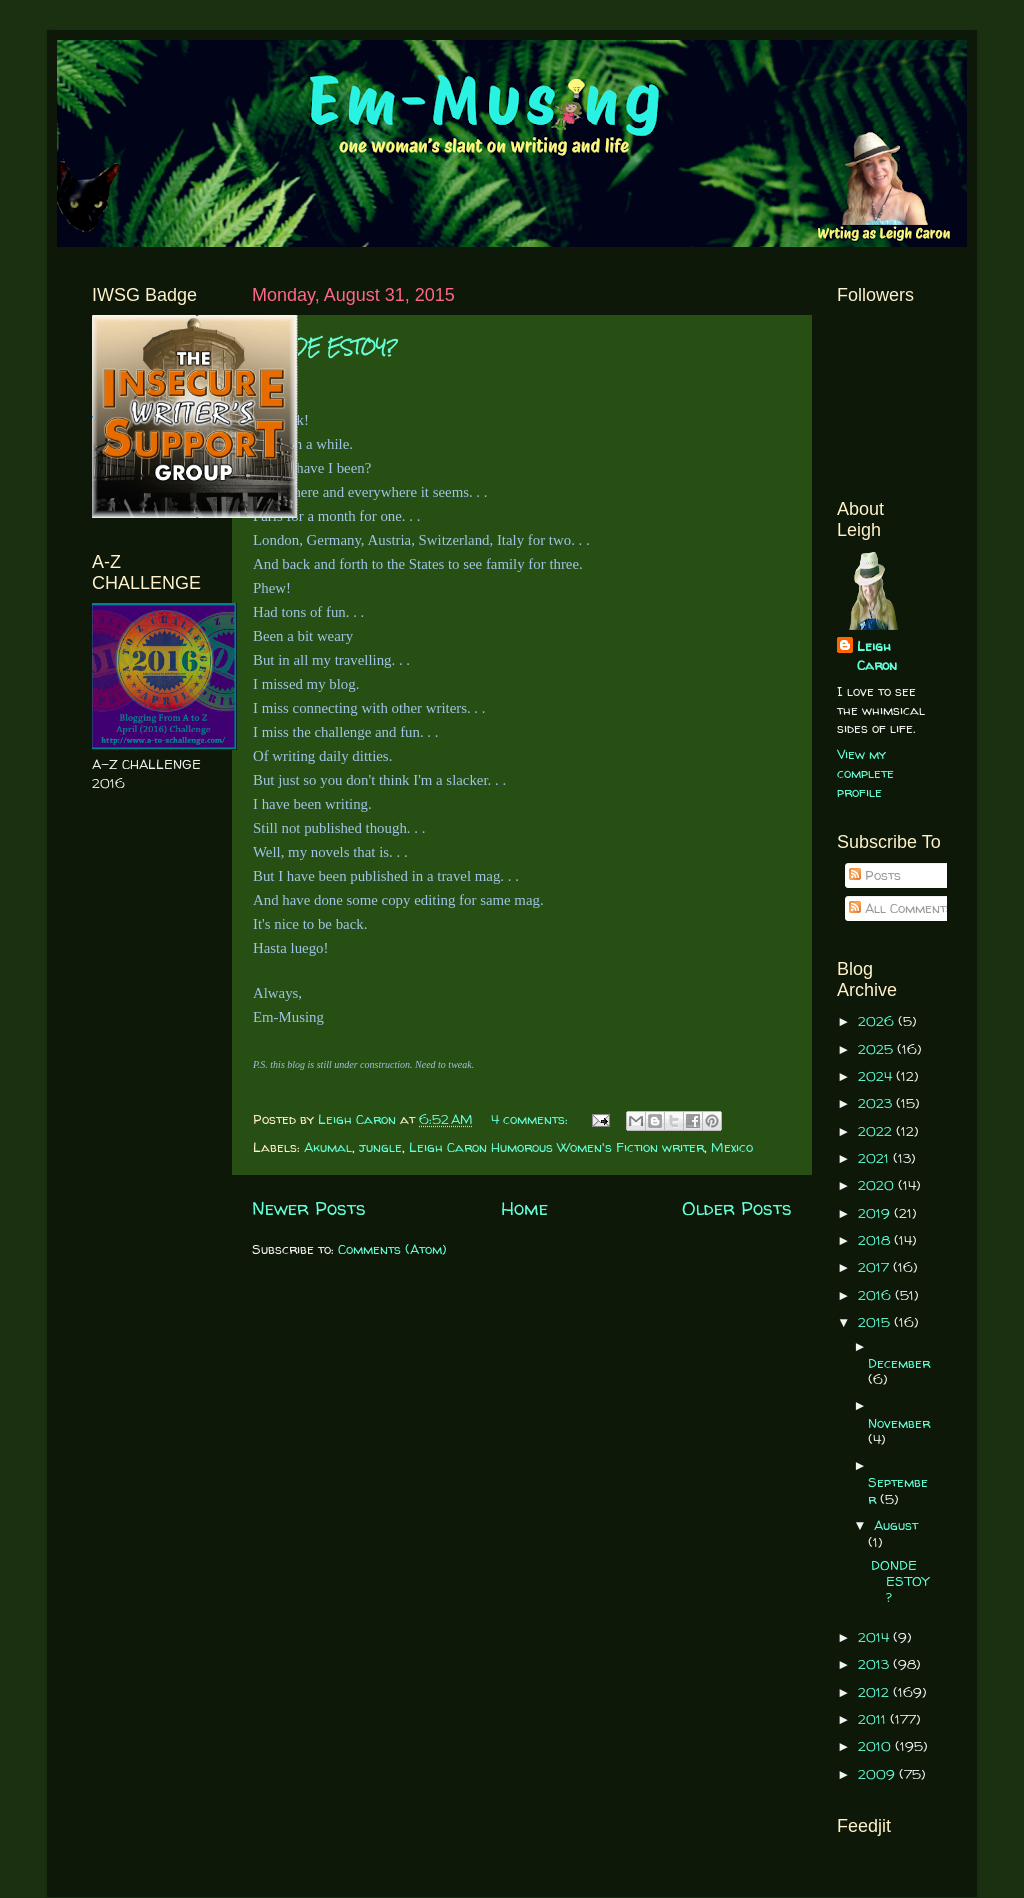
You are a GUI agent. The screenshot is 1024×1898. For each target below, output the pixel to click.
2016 (876, 1295)
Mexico (732, 1147)
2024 (877, 1076)
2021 (875, 1158)
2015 (876, 1322)
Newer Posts (309, 1208)
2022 (877, 1131)
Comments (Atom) (392, 1249)
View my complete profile (865, 773)
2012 (875, 1692)
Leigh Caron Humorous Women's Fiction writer (556, 1147)
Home (524, 1208)
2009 (878, 1774)
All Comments (901, 908)
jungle (380, 1147)
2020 (878, 1185)
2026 (878, 1021)
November (899, 1423)
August (896, 1525)
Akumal (328, 1147)
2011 (874, 1719)
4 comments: (531, 1119)
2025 (877, 1049)
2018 (876, 1240)
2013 (875, 1664)
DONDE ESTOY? (325, 347)
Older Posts (737, 1208)
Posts (875, 875)
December (899, 1363)
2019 (876, 1213)
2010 (876, 1746)
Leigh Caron (877, 655)
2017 (875, 1267)
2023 (877, 1103)
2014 (875, 1637)
